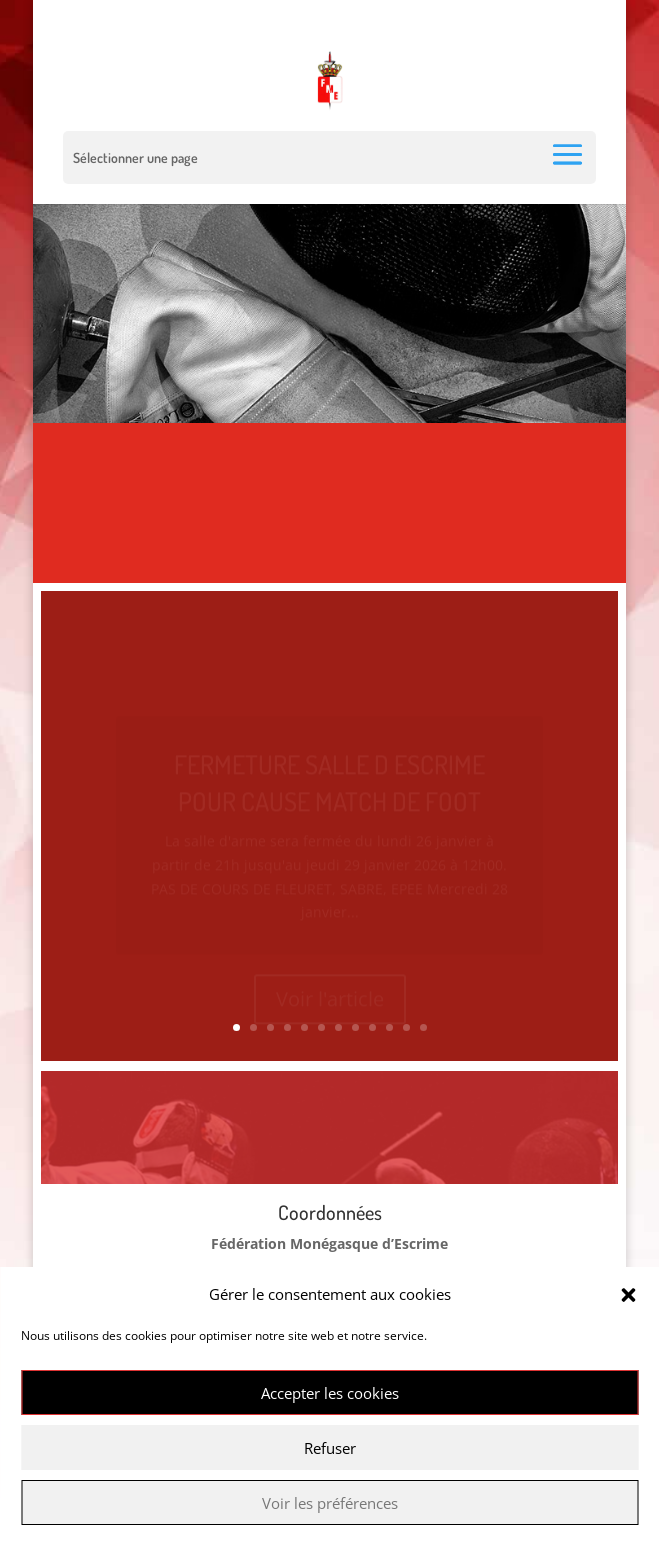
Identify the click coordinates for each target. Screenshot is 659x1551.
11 (406, 1027)
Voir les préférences (330, 1503)
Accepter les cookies (330, 1393)
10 (389, 1027)
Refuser (330, 1448)
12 (423, 1027)
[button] (628, 1295)
